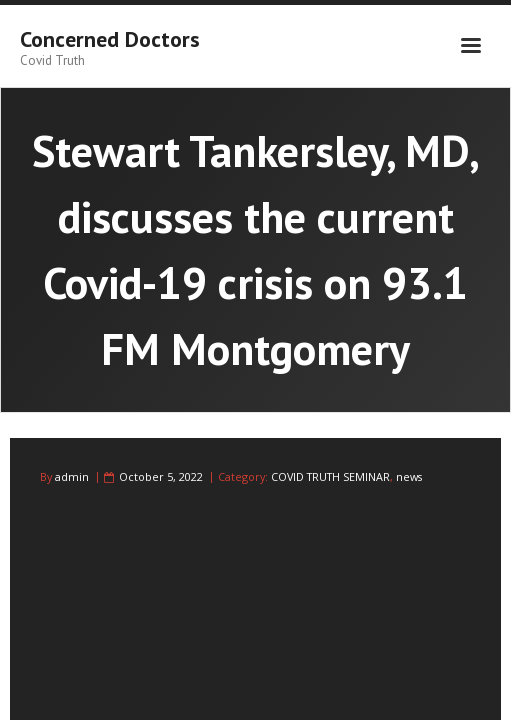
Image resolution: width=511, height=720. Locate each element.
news (409, 476)
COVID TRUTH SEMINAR (330, 476)
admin (72, 476)
